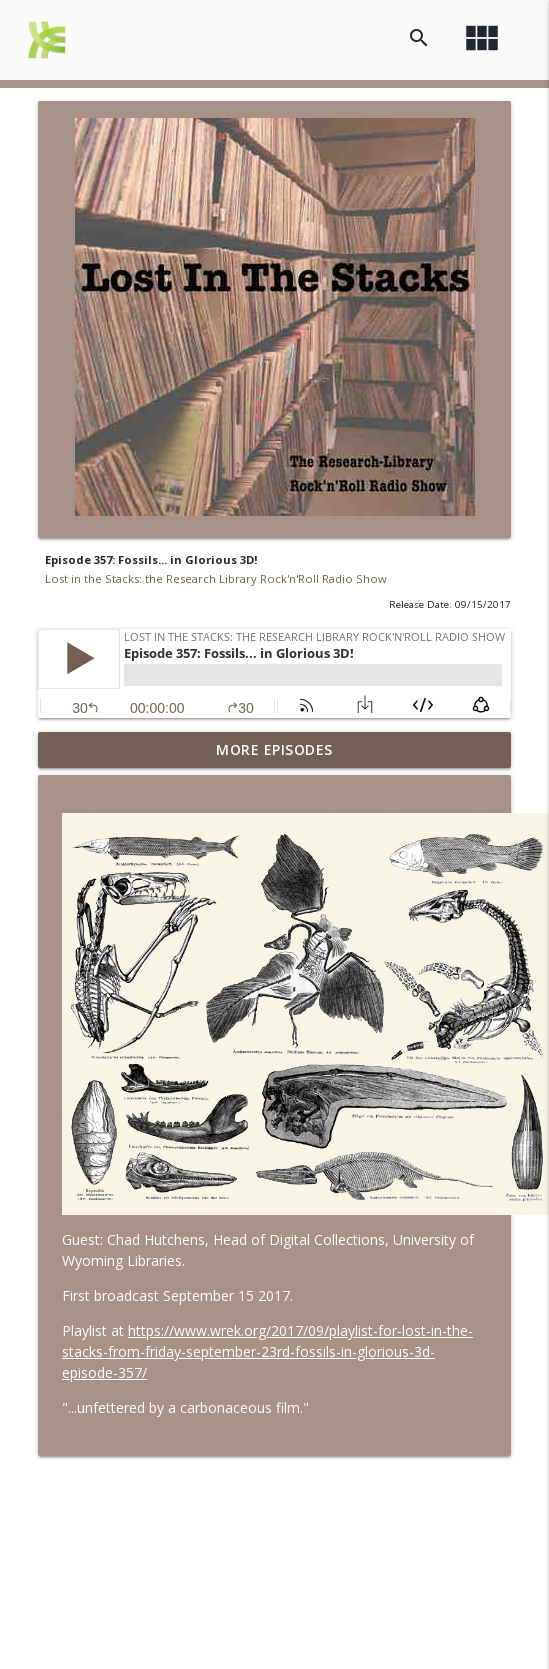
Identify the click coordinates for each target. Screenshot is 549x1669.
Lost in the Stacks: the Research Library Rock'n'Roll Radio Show (216, 578)
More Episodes (274, 749)
